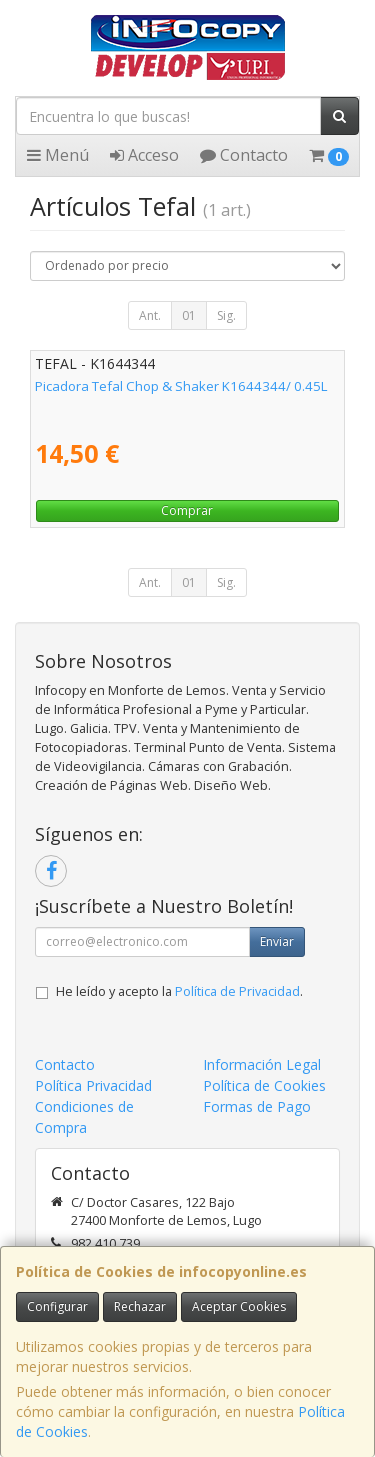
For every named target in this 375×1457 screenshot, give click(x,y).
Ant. (150, 315)
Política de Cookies (264, 1085)
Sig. (226, 315)
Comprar (187, 510)
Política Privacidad (93, 1085)
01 (189, 315)
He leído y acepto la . (179, 991)
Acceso (144, 155)
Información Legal (262, 1064)
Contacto (244, 155)
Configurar (57, 1306)
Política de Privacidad (237, 991)
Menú (58, 155)
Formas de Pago (257, 1106)
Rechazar (140, 1306)
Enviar (277, 941)
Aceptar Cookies (239, 1306)
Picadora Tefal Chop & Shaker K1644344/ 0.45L (181, 386)
